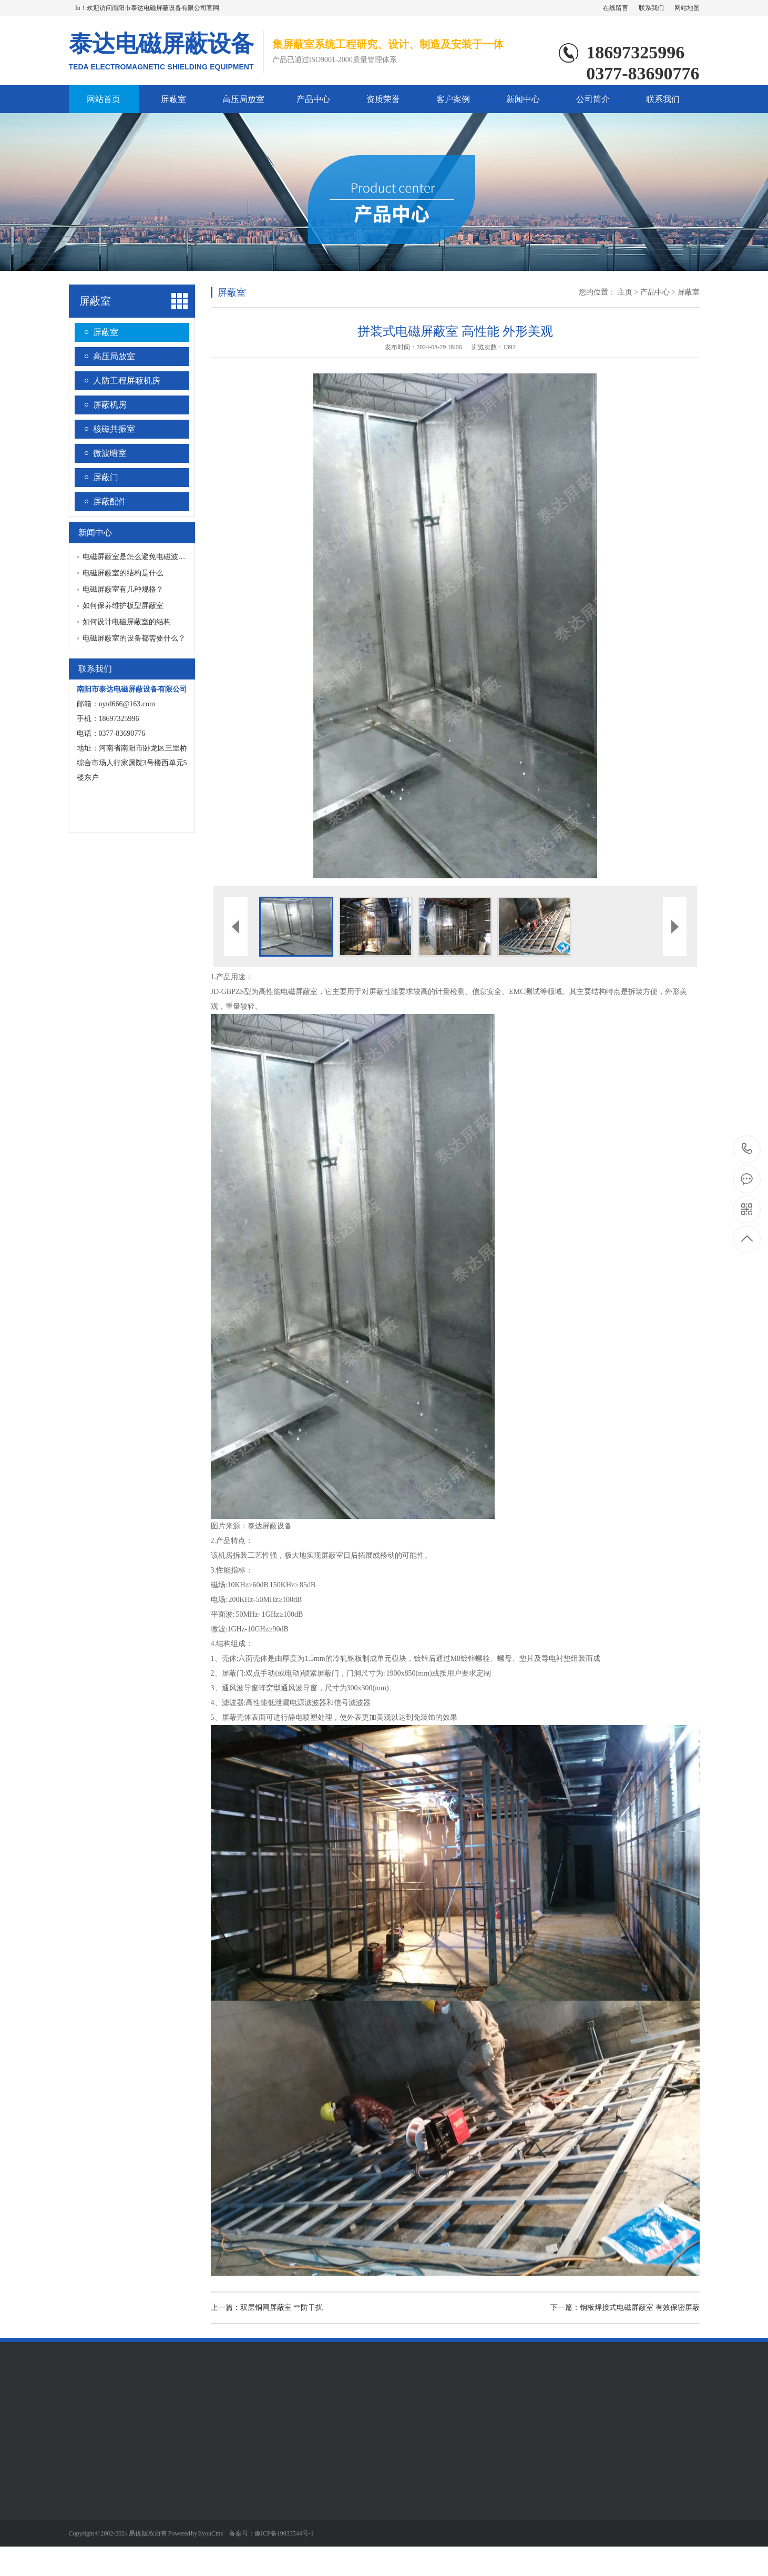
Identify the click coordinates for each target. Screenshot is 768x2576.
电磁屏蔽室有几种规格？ (123, 589)
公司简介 (593, 99)
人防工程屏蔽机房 (126, 380)
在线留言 (615, 8)
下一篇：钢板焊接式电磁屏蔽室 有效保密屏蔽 (625, 2307)
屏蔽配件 (110, 501)
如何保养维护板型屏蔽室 (123, 606)
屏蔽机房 (110, 404)
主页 (625, 292)
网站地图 (687, 8)
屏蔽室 (173, 99)
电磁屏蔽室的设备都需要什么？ (134, 638)
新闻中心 (523, 99)
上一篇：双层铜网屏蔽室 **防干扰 (267, 2307)
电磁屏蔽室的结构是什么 (123, 573)
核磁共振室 (114, 428)
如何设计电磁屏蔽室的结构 (127, 622)
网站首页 (103, 99)
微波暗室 (110, 453)
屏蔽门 (105, 477)
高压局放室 (243, 99)
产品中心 (313, 99)
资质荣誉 (383, 99)
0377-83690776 (747, 1149)
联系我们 (651, 8)
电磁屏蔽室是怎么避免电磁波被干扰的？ (149, 557)
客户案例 (453, 99)
